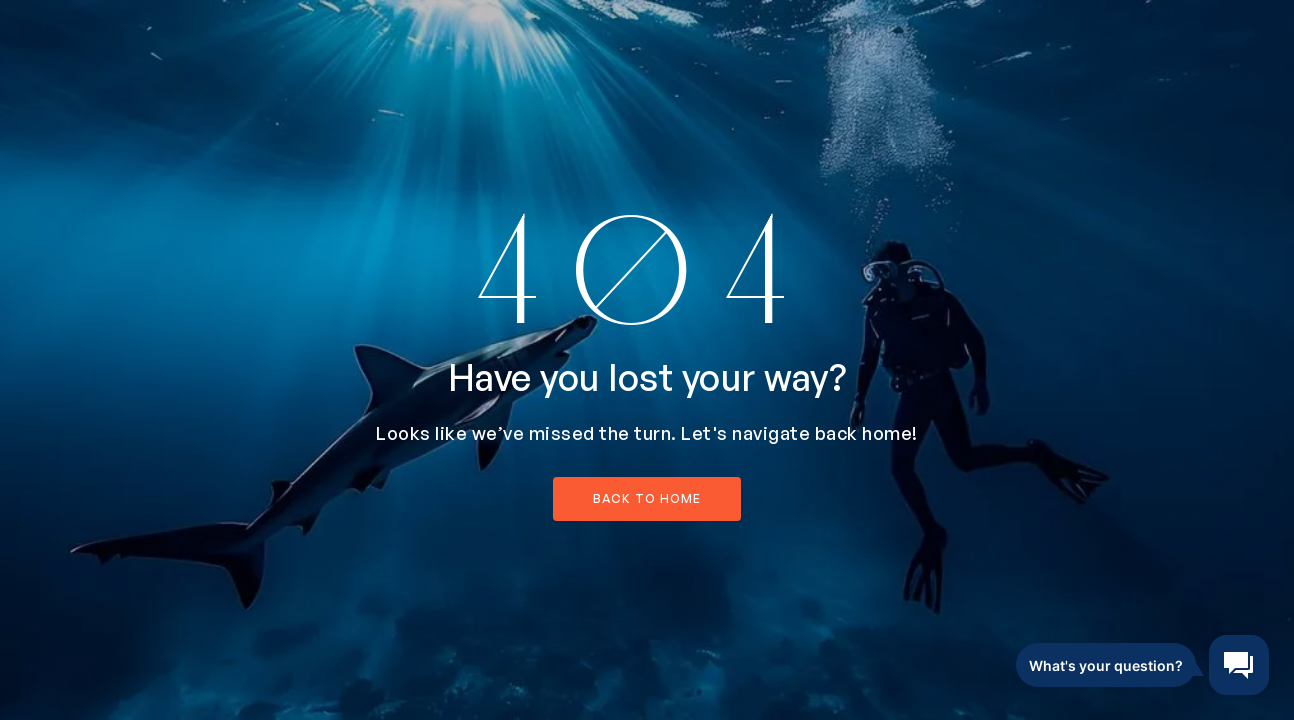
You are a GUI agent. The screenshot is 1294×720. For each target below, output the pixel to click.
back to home (647, 498)
